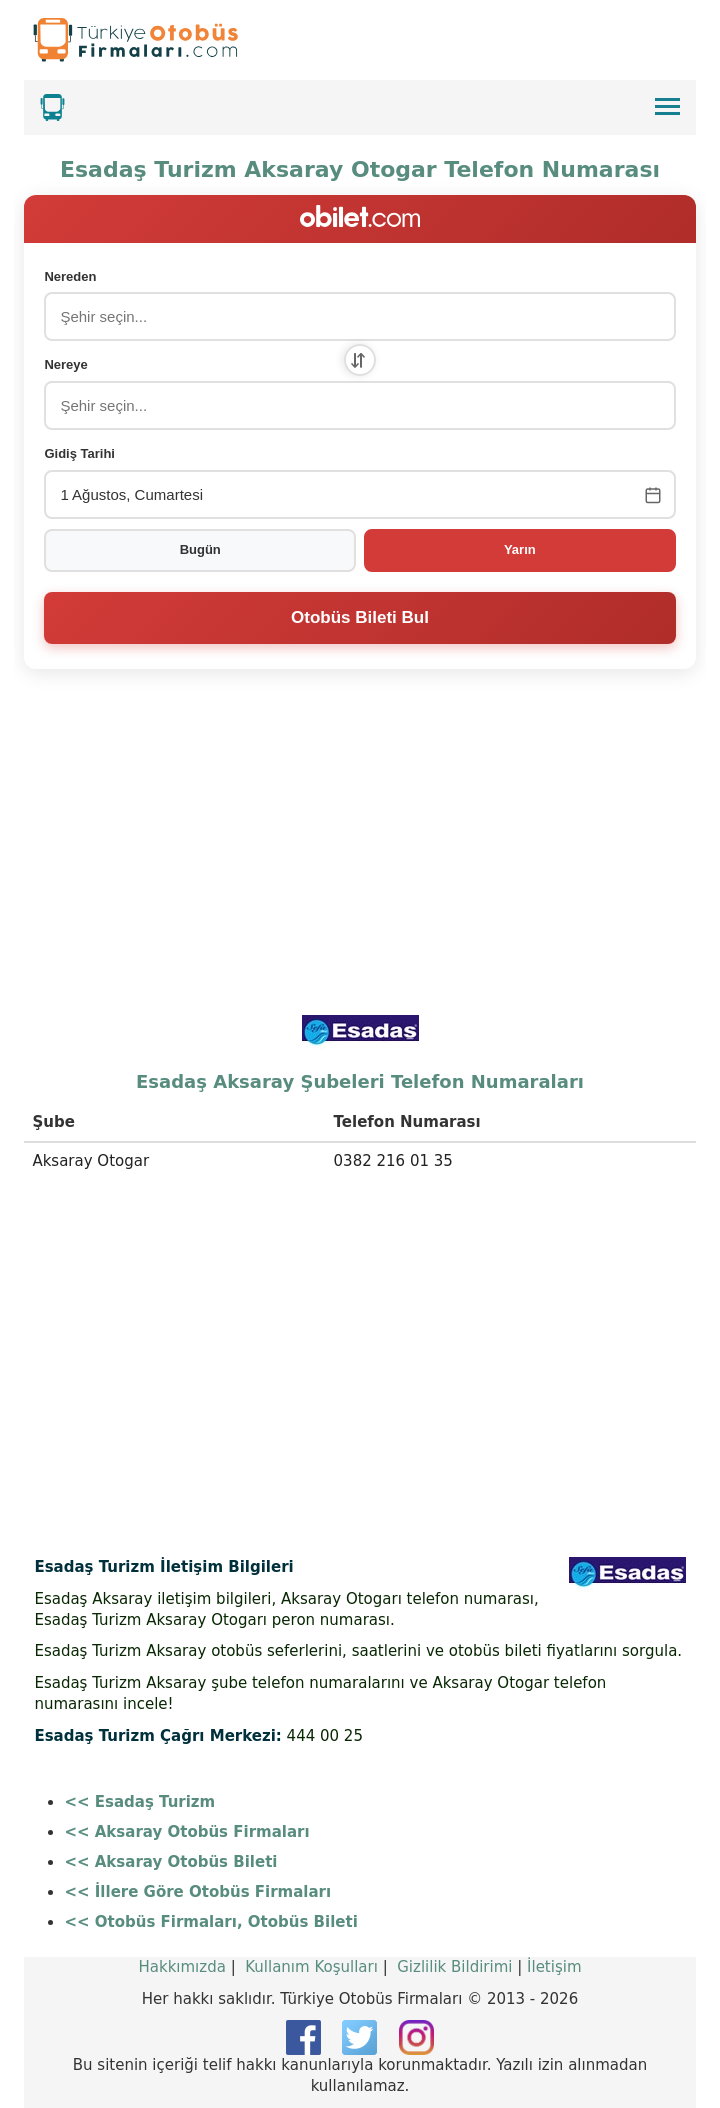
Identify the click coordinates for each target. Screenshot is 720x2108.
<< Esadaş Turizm (139, 1802)
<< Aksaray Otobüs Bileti (170, 1862)
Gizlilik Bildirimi (454, 1967)
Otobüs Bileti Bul (360, 617)
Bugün (200, 549)
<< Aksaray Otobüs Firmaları (186, 1832)
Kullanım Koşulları (311, 1967)
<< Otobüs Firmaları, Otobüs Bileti (210, 1922)
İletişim (554, 1967)
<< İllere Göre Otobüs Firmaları (197, 1892)
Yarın (520, 549)
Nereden (70, 276)
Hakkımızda (181, 1967)
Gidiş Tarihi (79, 453)
